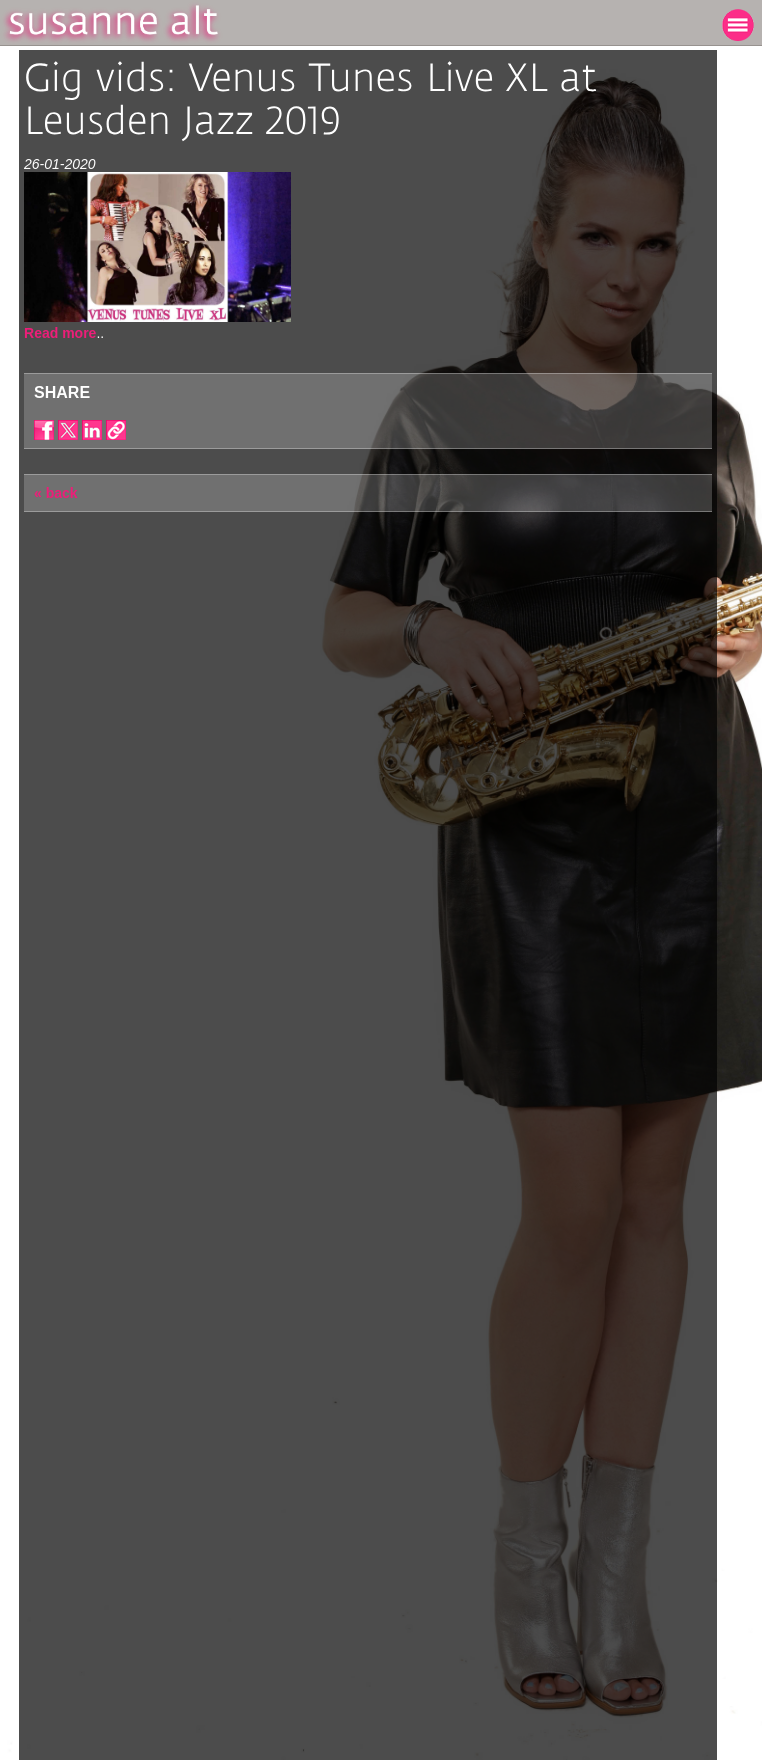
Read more (60, 333)
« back (56, 493)
